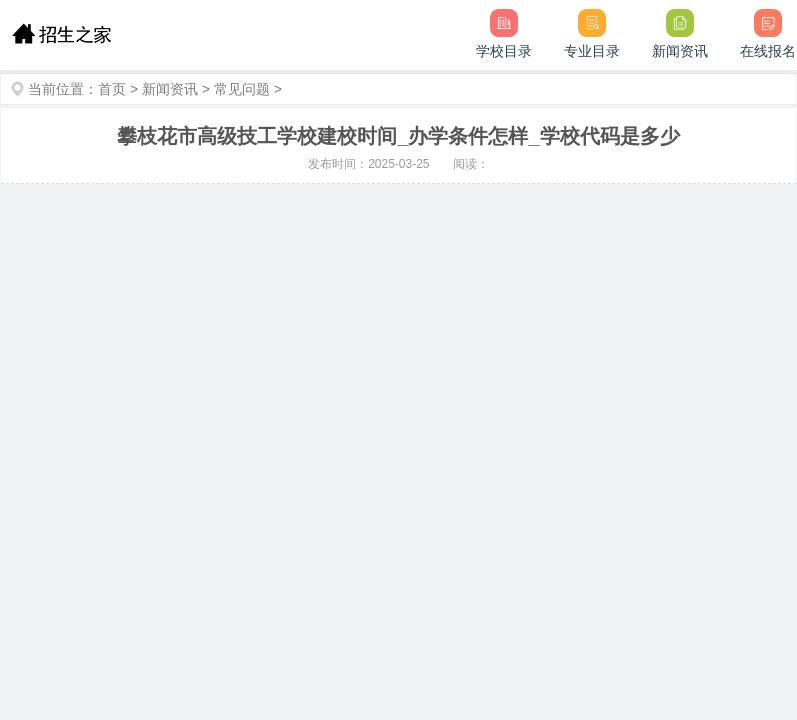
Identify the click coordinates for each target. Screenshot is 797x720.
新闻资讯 (170, 89)
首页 (112, 89)
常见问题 (242, 89)
